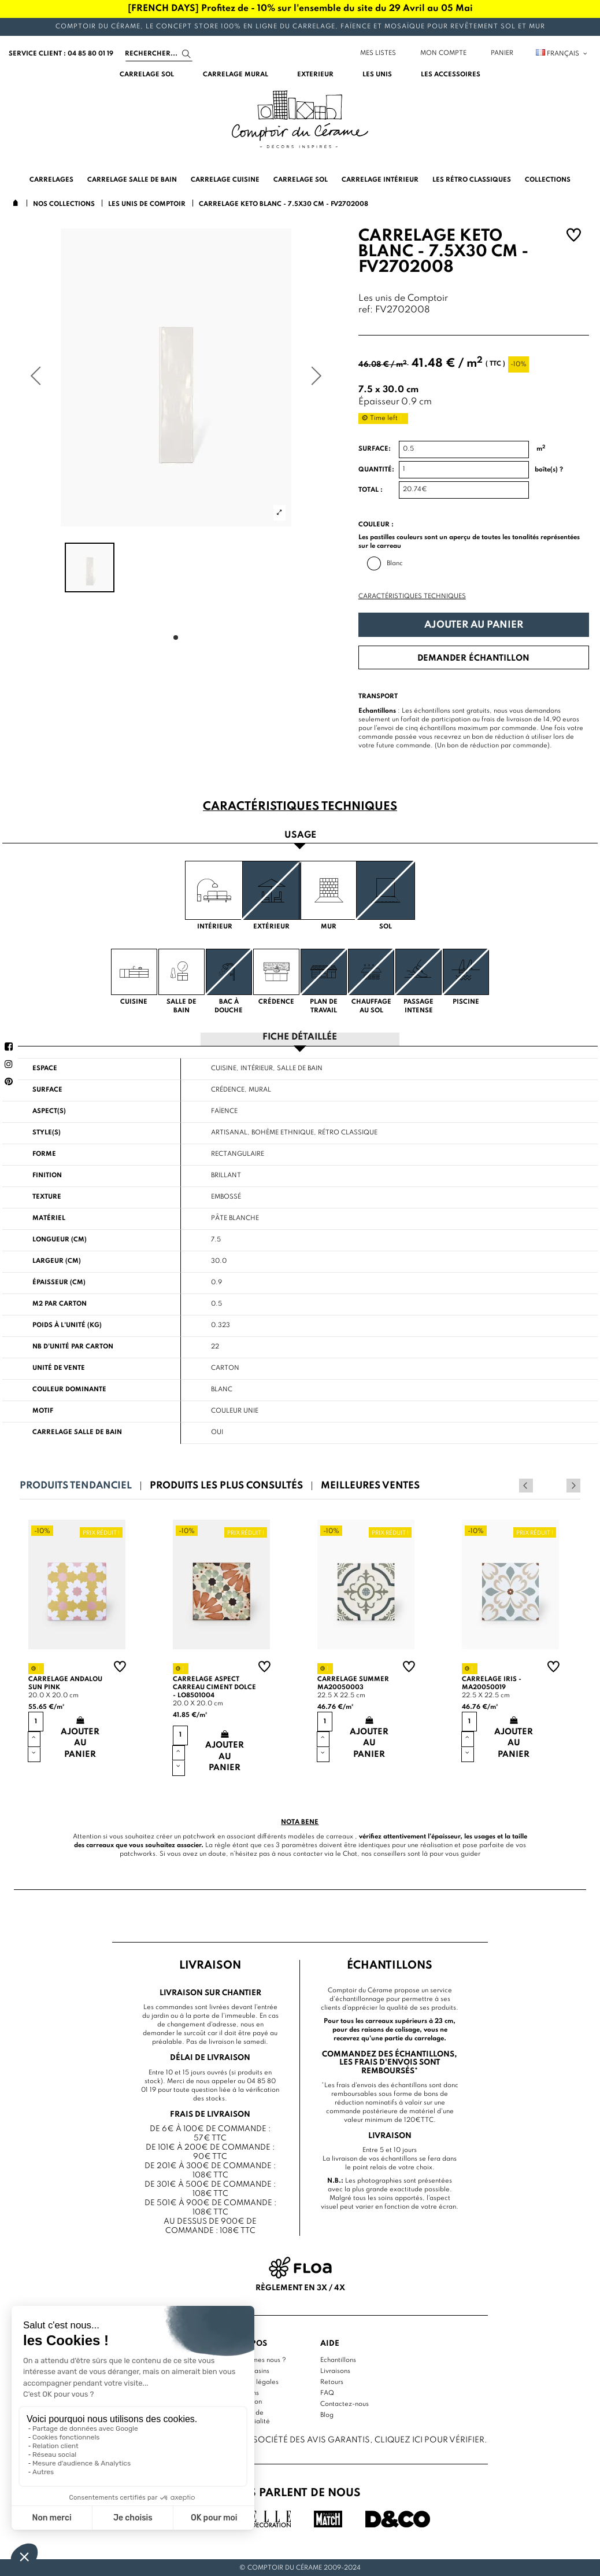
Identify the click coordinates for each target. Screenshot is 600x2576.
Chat (350, 1853)
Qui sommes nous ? (256, 2359)
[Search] (159, 53)
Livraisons (335, 2370)
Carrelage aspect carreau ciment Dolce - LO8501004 (214, 1686)
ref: (365, 310)
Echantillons (338, 2359)
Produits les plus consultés (226, 1485)
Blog (327, 2414)
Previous (558, 1485)
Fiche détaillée (299, 1037)
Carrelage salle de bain (77, 1431)
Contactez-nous (344, 2403)
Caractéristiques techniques (412, 596)
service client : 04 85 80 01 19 (61, 53)
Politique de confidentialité (248, 2416)
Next (573, 1485)
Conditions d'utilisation (244, 2397)
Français (562, 53)
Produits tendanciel (76, 1485)
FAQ (327, 2392)
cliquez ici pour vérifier (429, 2439)
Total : (370, 490)
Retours (331, 2381)
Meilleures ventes (370, 1485)
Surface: (374, 448)
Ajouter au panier (473, 625)
